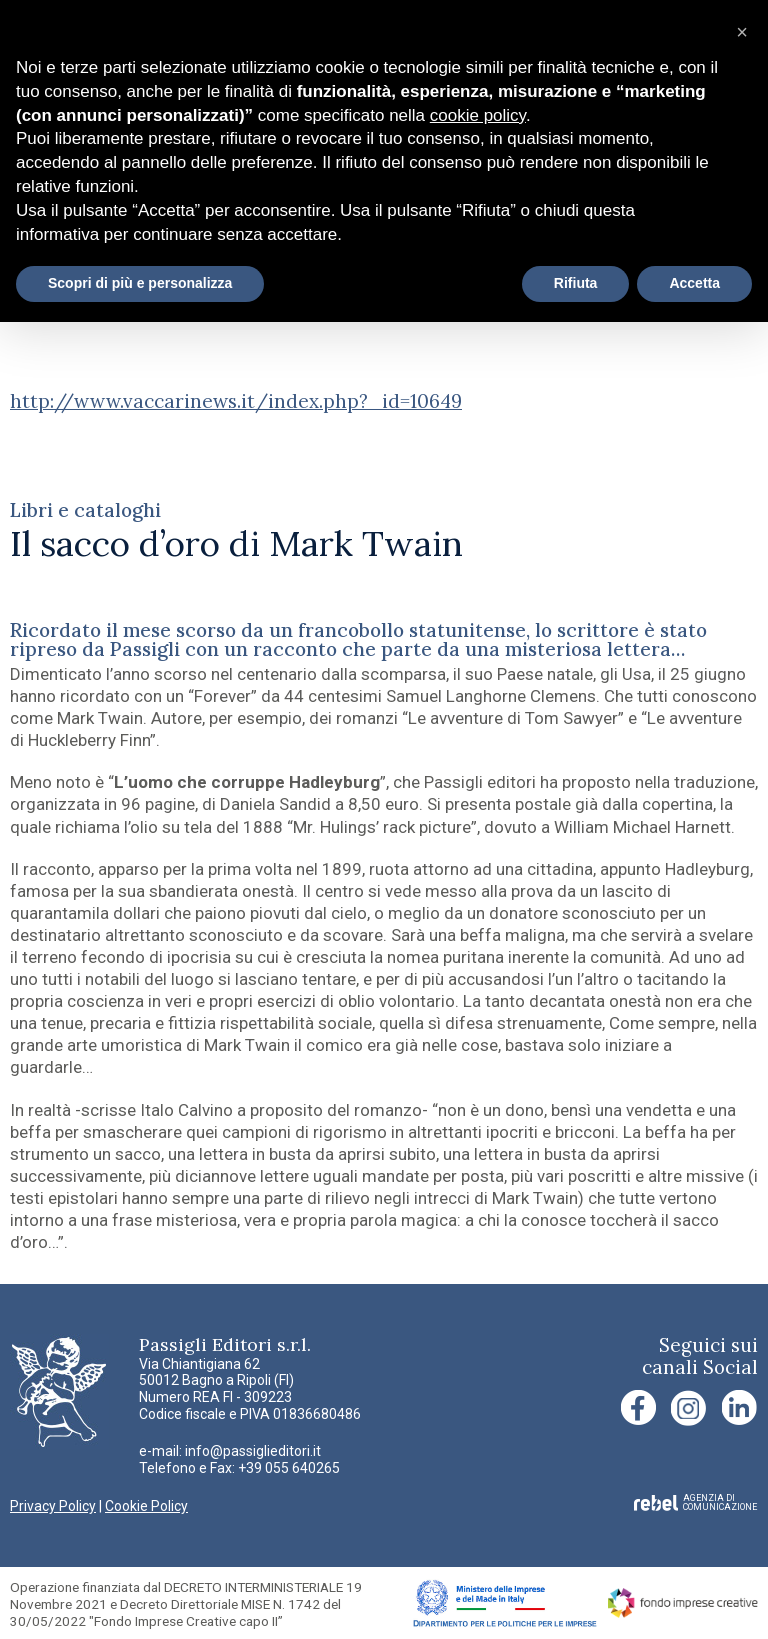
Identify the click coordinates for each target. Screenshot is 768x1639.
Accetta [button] (694, 283)
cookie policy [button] (478, 115)
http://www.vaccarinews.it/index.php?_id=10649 (236, 401)
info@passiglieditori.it (253, 1451)
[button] (742, 32)
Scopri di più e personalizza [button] (140, 283)
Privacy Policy (53, 1506)
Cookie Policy (146, 1506)
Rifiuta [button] (576, 283)
